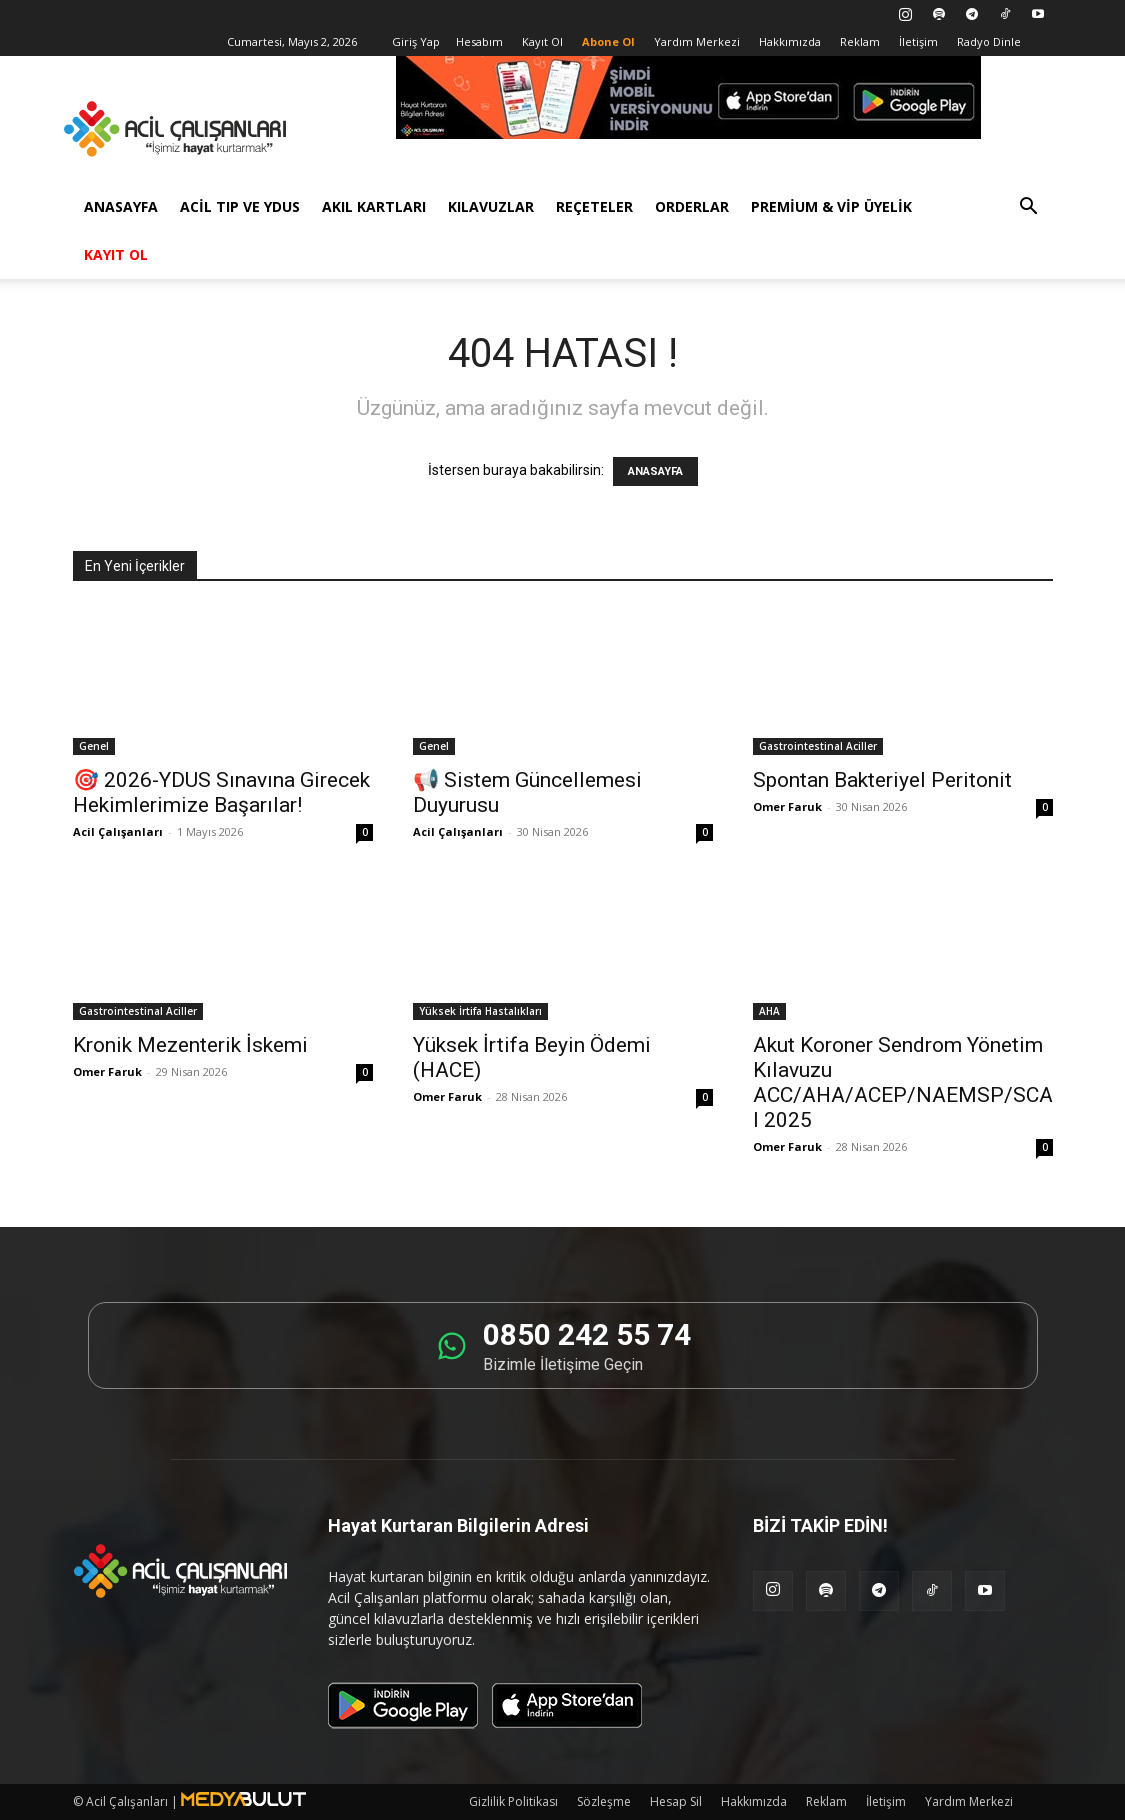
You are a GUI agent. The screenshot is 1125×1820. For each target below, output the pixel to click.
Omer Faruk (787, 806)
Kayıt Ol (542, 41)
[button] (1029, 208)
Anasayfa (121, 206)
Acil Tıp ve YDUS (240, 206)
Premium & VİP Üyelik (831, 206)
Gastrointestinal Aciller (818, 746)
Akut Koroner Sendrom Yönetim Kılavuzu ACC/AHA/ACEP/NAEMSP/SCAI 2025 (903, 1082)
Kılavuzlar (491, 206)
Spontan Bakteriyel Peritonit (882, 780)
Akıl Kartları (374, 206)
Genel (94, 746)
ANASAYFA (655, 471)
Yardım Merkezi (697, 41)
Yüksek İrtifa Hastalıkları (480, 1011)
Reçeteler (594, 206)
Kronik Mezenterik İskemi (190, 1045)
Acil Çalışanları (118, 831)
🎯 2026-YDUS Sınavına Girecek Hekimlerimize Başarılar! (221, 792)
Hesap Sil (676, 1801)
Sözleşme (604, 1801)
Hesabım (479, 41)
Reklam (860, 41)
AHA (769, 1011)
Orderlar (692, 206)
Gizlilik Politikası (513, 1801)
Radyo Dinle (989, 41)
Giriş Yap (416, 41)
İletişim (918, 41)
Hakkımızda (790, 41)
